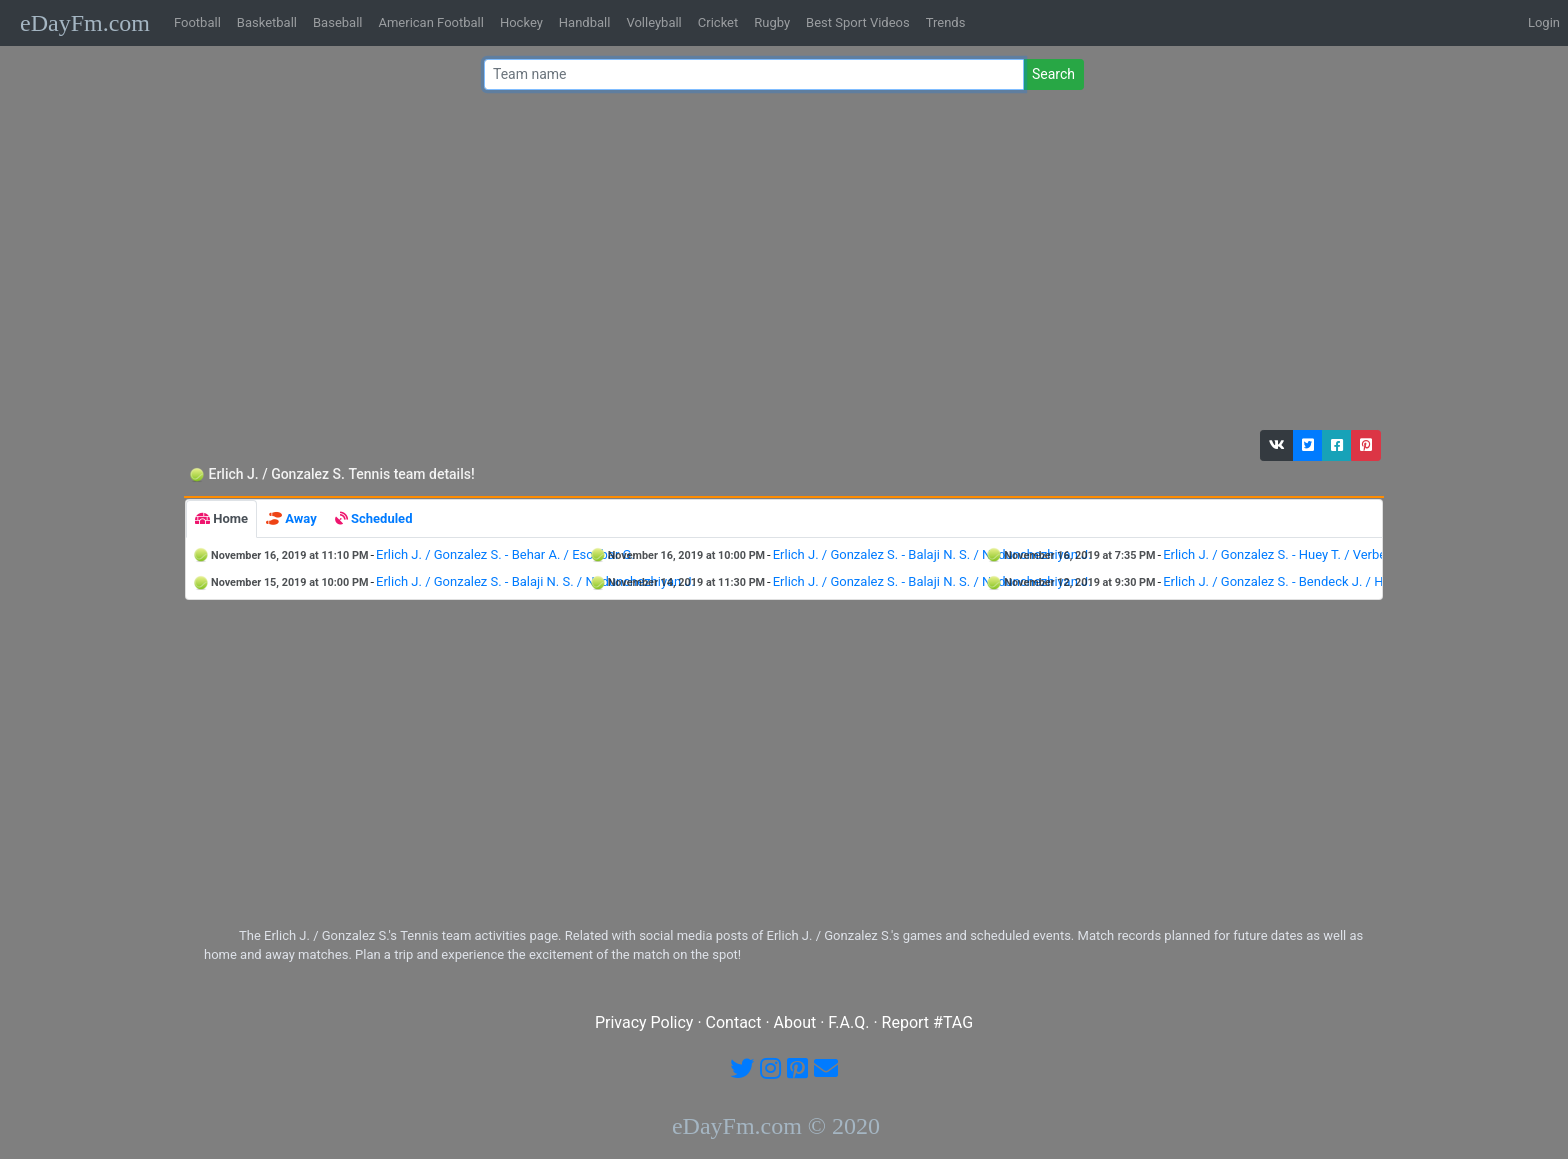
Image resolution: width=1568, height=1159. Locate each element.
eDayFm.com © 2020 (776, 1126)
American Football (430, 22)
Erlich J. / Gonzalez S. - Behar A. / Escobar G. (505, 554)
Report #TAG (928, 1022)
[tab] (221, 519)
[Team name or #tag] (754, 74)
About (795, 1022)
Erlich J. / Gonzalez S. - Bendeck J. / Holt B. (1288, 581)
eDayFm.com (85, 23)
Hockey (521, 22)
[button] (1277, 445)
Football (197, 22)
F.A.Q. (848, 1022)
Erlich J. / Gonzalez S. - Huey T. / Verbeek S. (1288, 554)
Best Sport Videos (858, 22)
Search (1053, 74)
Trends (946, 22)
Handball (585, 22)
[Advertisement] (778, 265)
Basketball (267, 22)
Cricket (718, 22)
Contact (734, 1022)
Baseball (337, 22)
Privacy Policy (644, 1022)
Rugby (772, 22)
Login (1544, 22)
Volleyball (653, 22)
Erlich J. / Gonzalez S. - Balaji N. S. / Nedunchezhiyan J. (932, 554)
